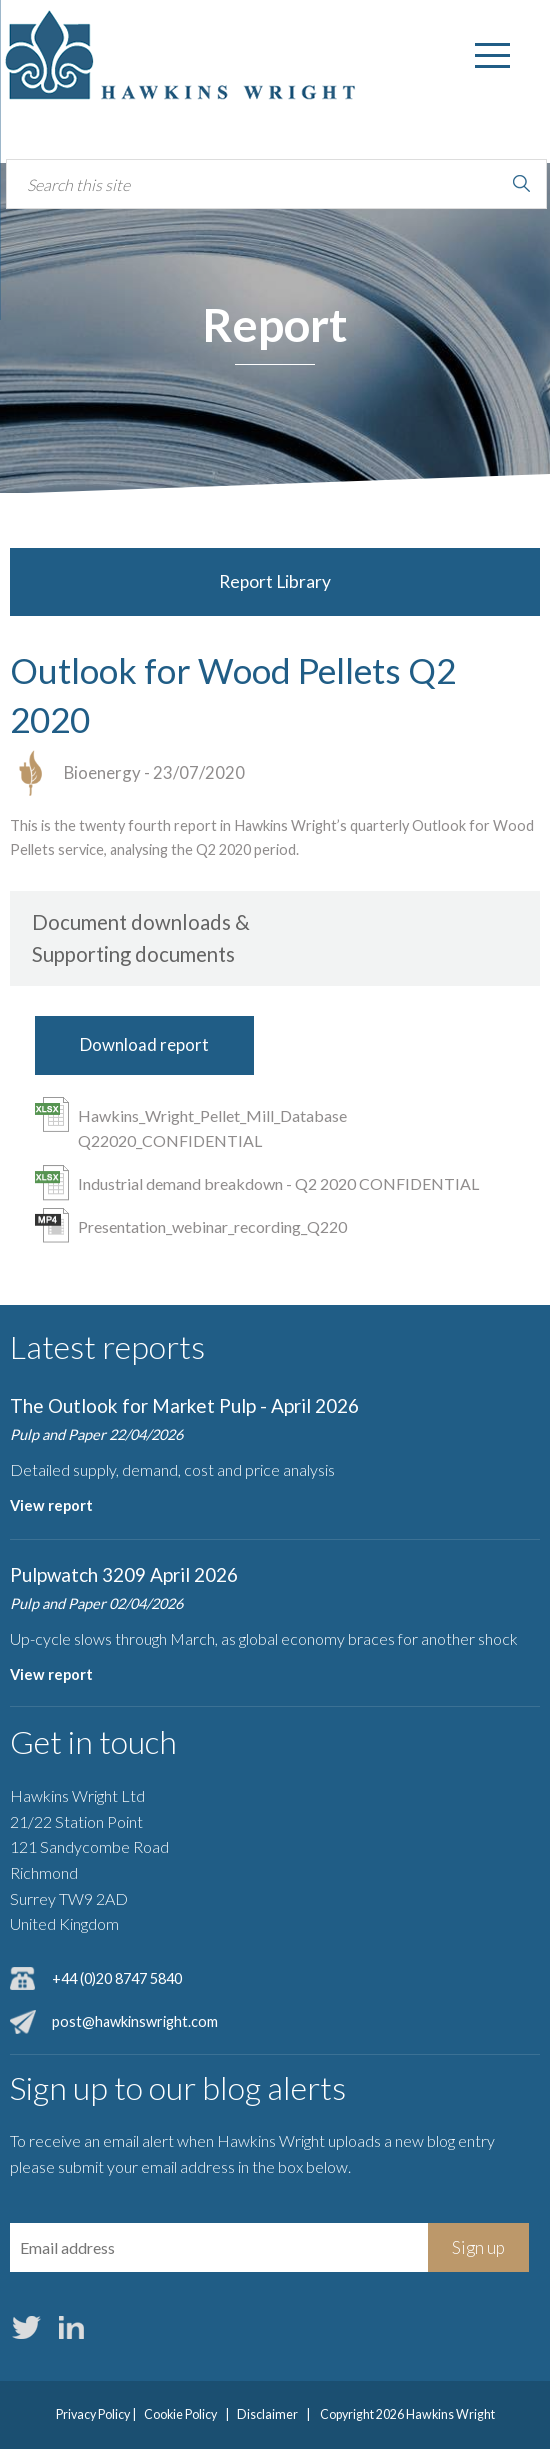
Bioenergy (102, 772)
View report (51, 1505)
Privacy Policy (93, 2414)
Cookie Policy (180, 2414)
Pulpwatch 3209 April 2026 (124, 1574)
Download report (144, 1044)
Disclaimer (267, 2414)
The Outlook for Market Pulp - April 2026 (184, 1405)
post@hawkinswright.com (135, 2021)
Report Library (275, 581)
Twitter (26, 2327)
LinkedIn (71, 2327)
